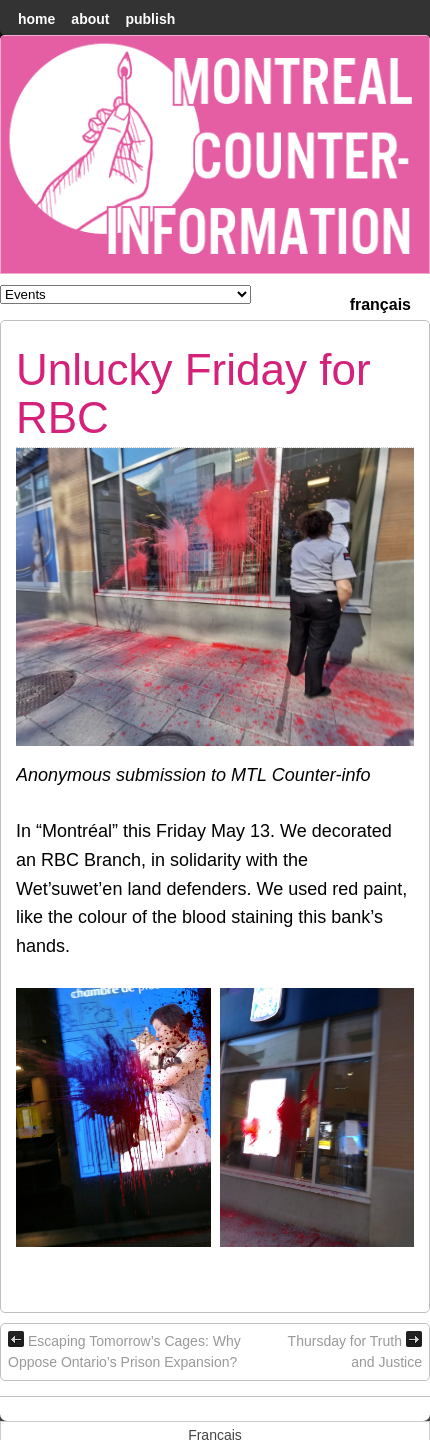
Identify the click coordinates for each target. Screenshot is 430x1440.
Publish (150, 19)
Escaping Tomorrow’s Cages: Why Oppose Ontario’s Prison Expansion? (124, 1350)
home (36, 19)
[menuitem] (380, 302)
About (90, 19)
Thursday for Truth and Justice (355, 1350)
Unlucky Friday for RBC (193, 393)
